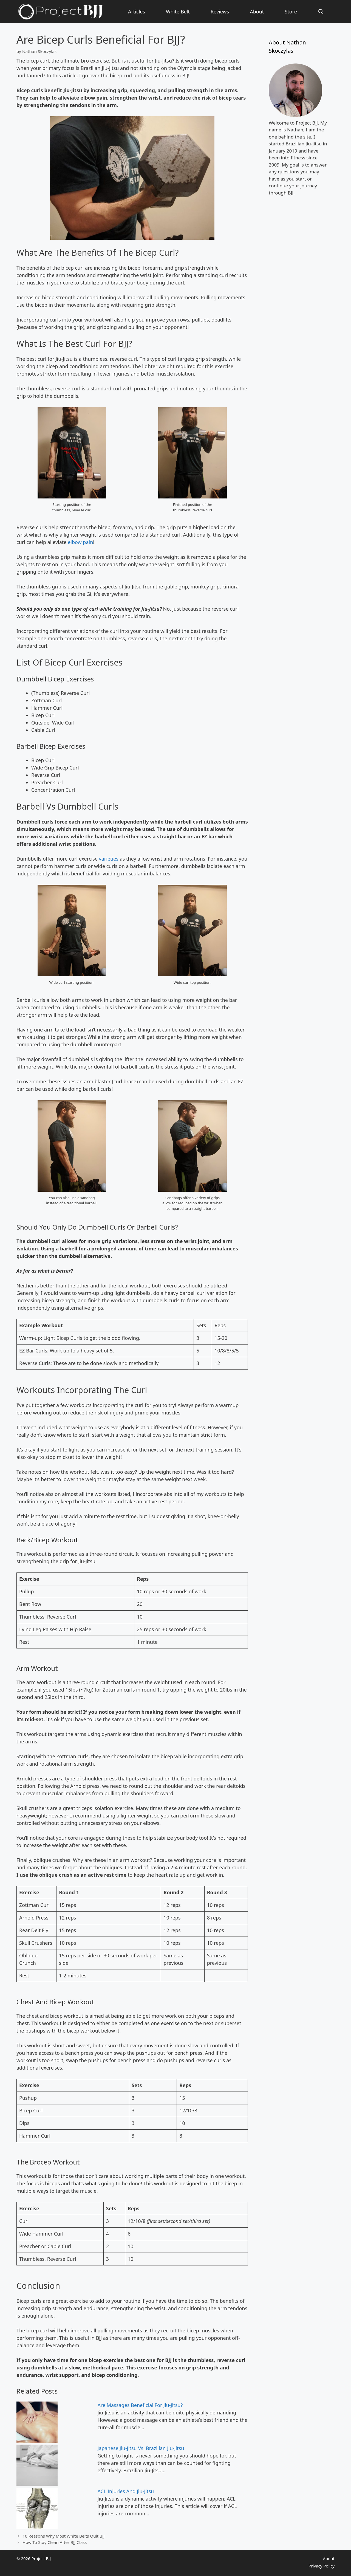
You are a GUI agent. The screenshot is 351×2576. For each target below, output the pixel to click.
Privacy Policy (321, 2566)
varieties (109, 858)
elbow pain (80, 542)
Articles (136, 11)
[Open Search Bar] (321, 11)
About (257, 11)
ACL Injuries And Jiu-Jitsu (125, 2491)
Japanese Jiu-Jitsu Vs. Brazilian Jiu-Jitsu (140, 2448)
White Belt (178, 11)
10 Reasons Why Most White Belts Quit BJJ (63, 2536)
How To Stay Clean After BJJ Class (54, 2542)
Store (291, 11)
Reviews (220, 11)
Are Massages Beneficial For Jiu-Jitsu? (140, 2405)
